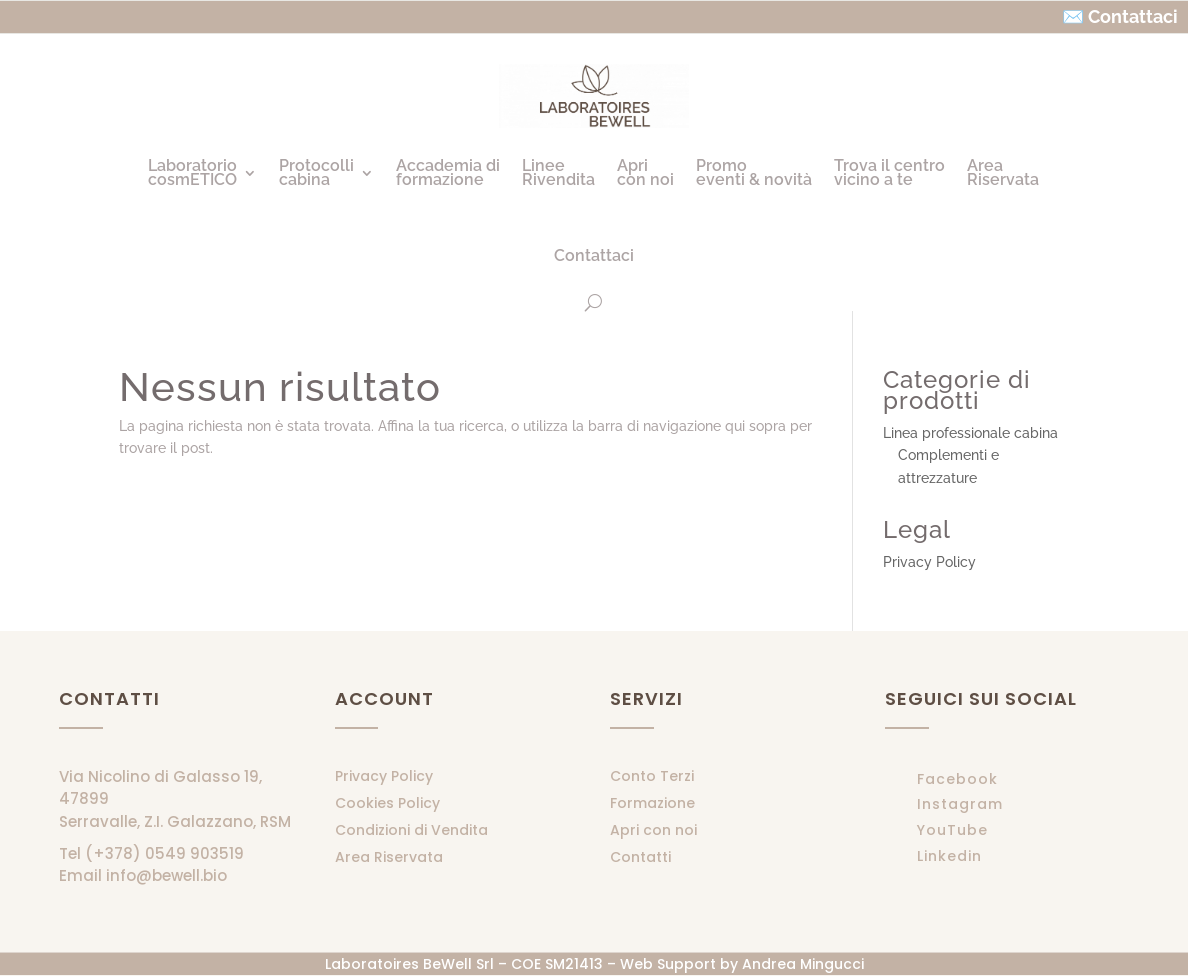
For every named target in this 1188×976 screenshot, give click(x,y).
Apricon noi (645, 172)
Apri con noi (653, 830)
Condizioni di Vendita (411, 830)
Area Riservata (389, 857)
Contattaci (594, 255)
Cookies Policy (387, 803)
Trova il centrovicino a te (889, 172)
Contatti (640, 857)
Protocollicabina (316, 172)
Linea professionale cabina (970, 433)
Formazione (652, 803)
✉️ (1073, 16)
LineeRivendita (558, 172)
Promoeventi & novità (754, 172)
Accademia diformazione (448, 172)
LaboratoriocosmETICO (192, 172)
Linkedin (949, 856)
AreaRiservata (1003, 172)
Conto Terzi (652, 776)
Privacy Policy (929, 562)
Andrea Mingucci (803, 964)
